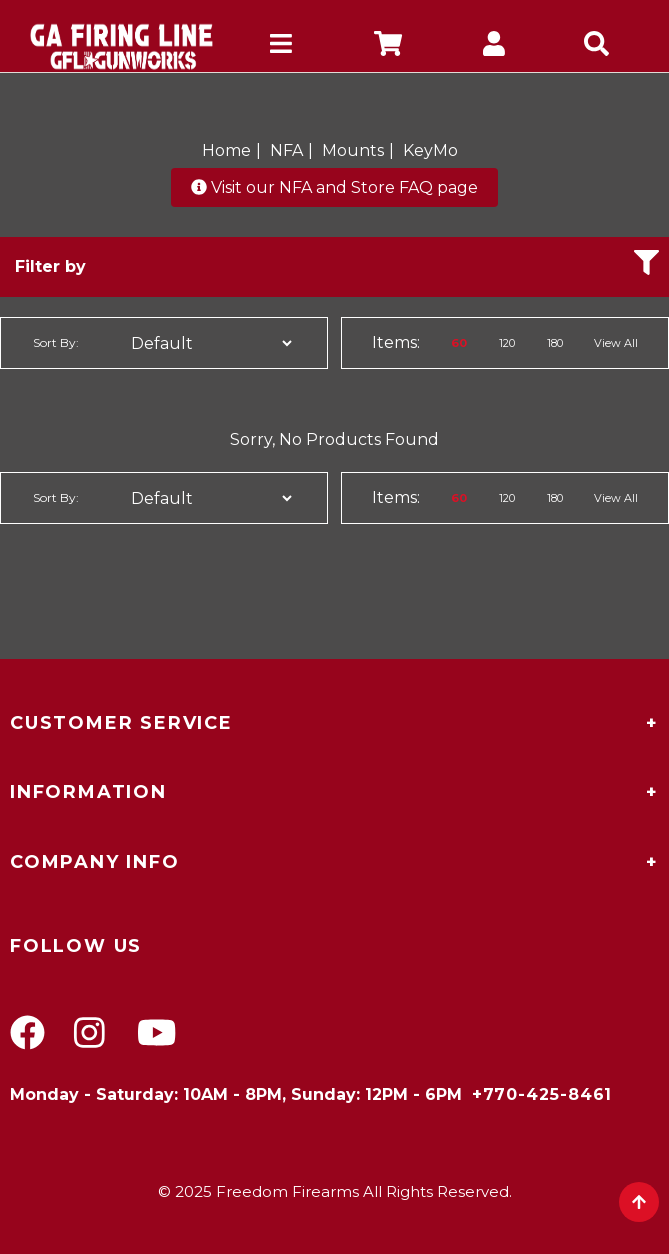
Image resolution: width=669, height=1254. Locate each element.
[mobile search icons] (601, 47)
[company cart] (388, 47)
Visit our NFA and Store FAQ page (334, 187)
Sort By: (56, 342)
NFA (286, 150)
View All (616, 343)
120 (507, 343)
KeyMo (430, 150)
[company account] (494, 47)
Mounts (353, 150)
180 (555, 343)
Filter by (337, 263)
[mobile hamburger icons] (281, 47)
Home (226, 150)
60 (459, 343)
